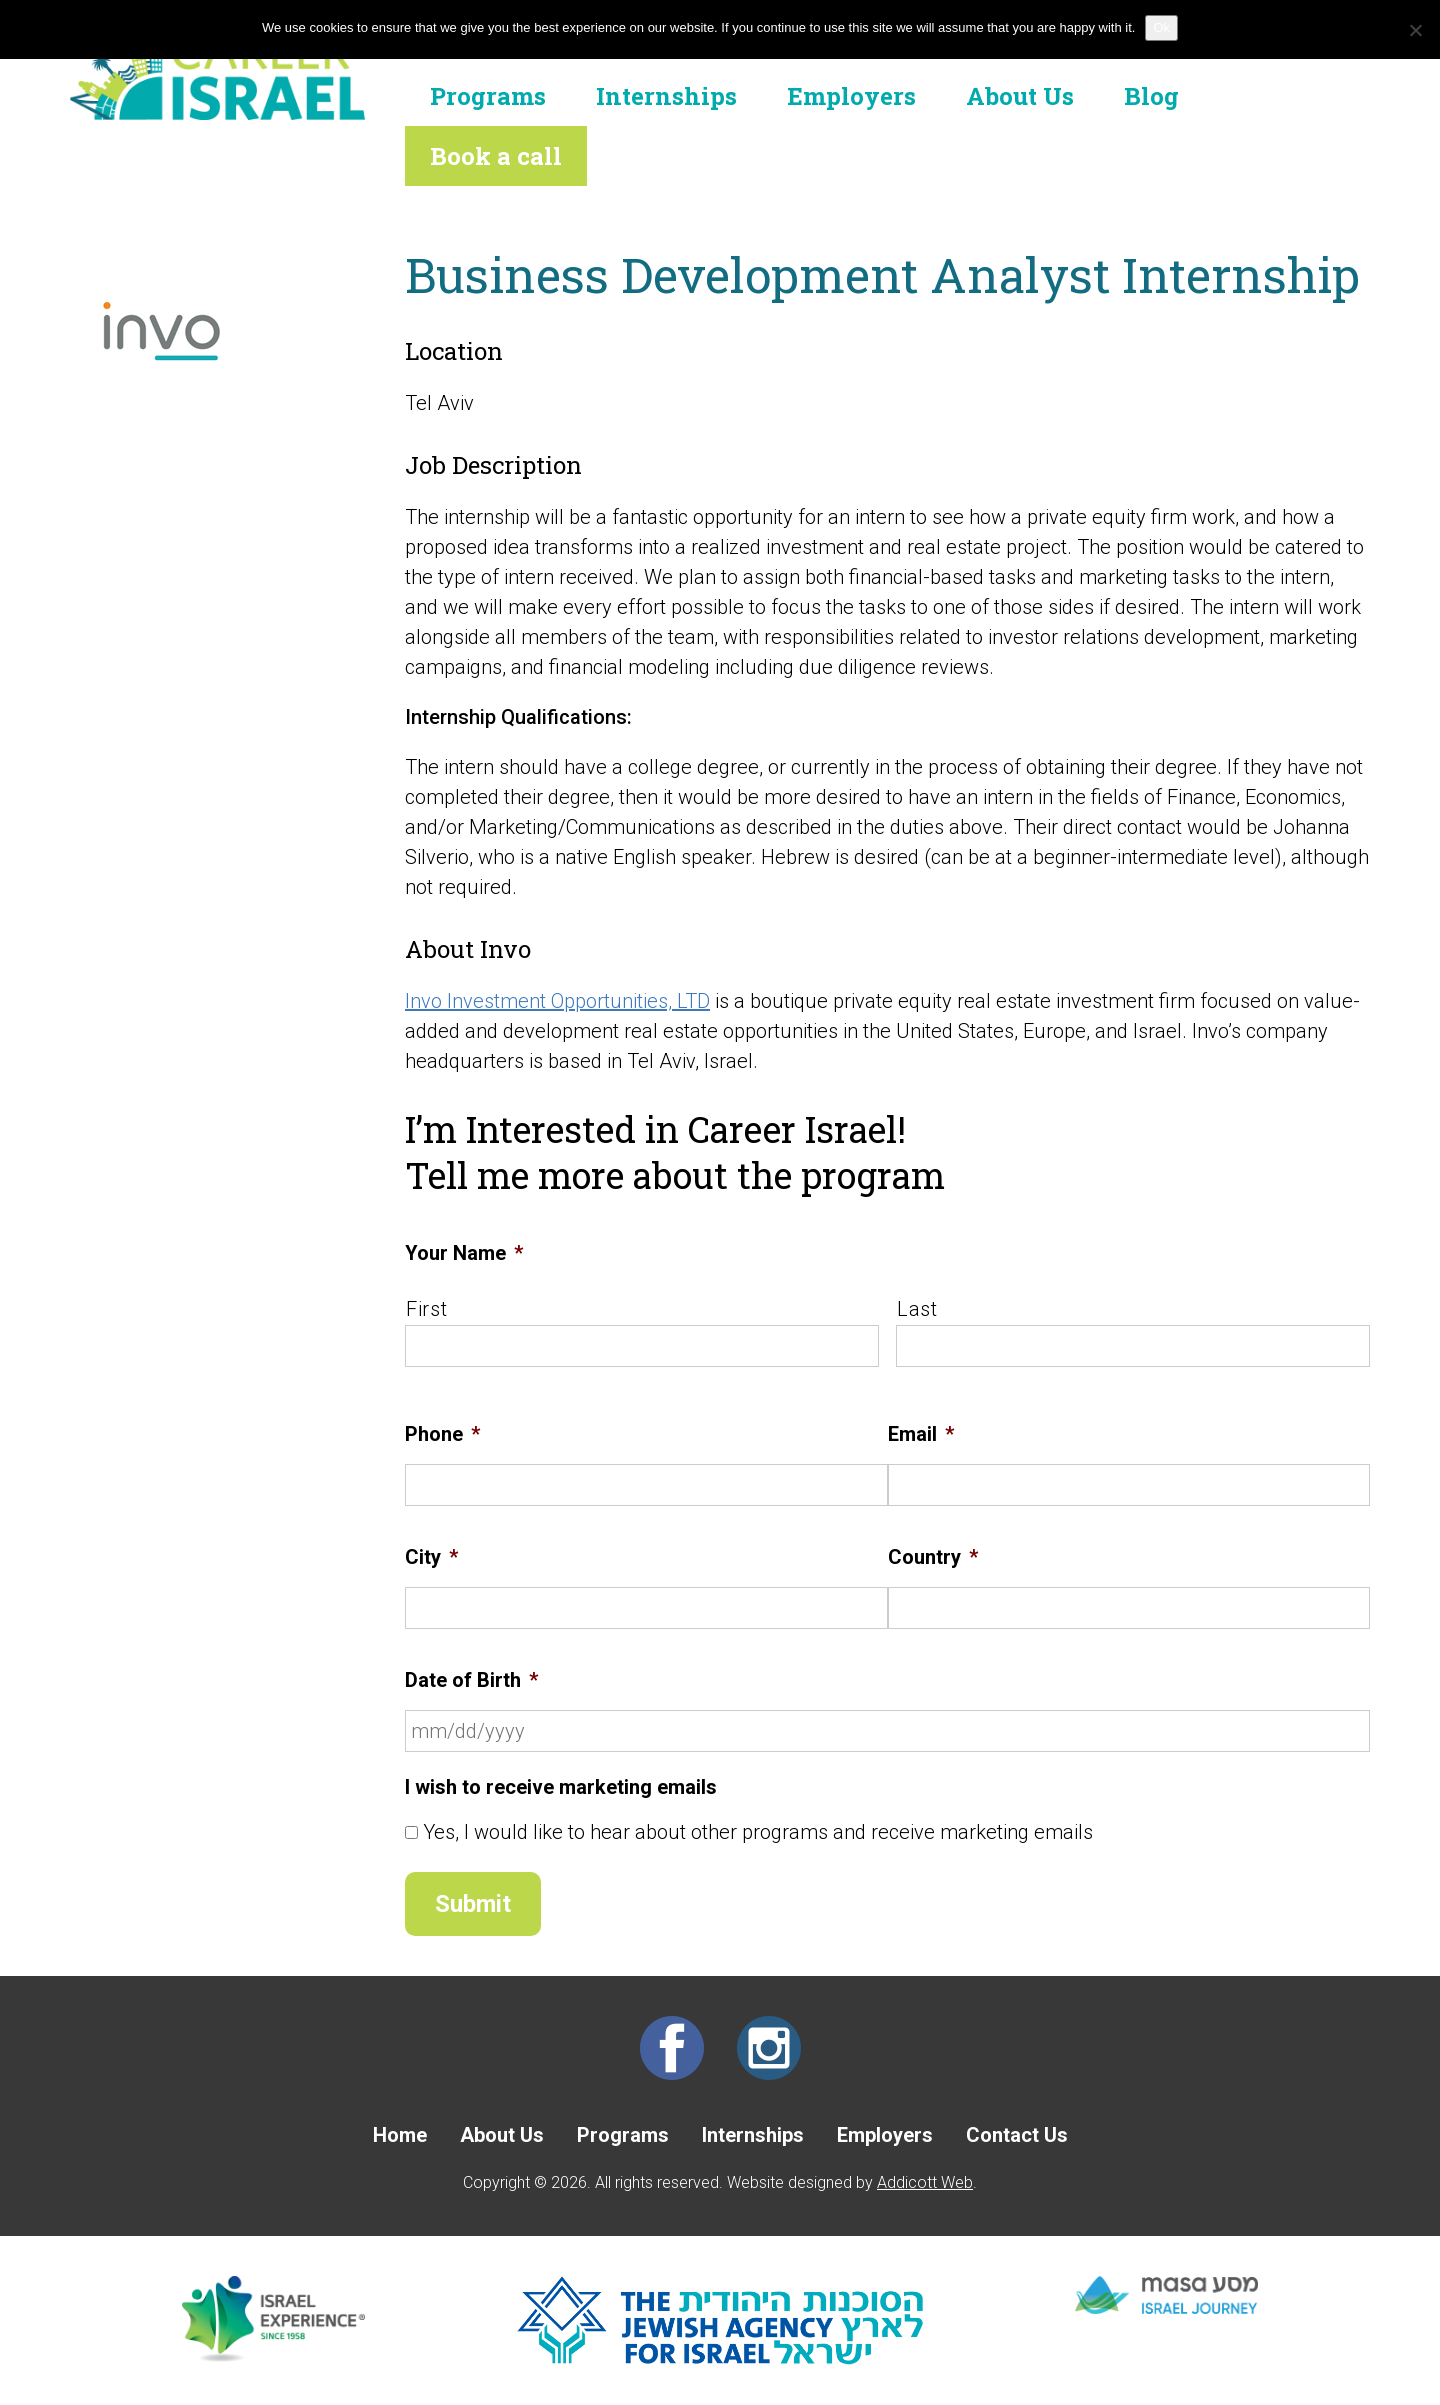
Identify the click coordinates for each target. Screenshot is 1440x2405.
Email (921, 1434)
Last (917, 1309)
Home (400, 2135)
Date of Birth (471, 1680)
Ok (1161, 27)
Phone (442, 1434)
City (431, 1557)
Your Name (464, 1253)
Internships (666, 96)
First (426, 1309)
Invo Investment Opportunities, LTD (557, 1001)
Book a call (496, 156)
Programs (488, 96)
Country (933, 1557)
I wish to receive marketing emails (561, 1787)
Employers (851, 96)
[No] (1415, 30)
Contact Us (1017, 2135)
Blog (1151, 96)
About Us (1020, 96)
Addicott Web (925, 2182)
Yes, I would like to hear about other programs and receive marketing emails (758, 1832)
